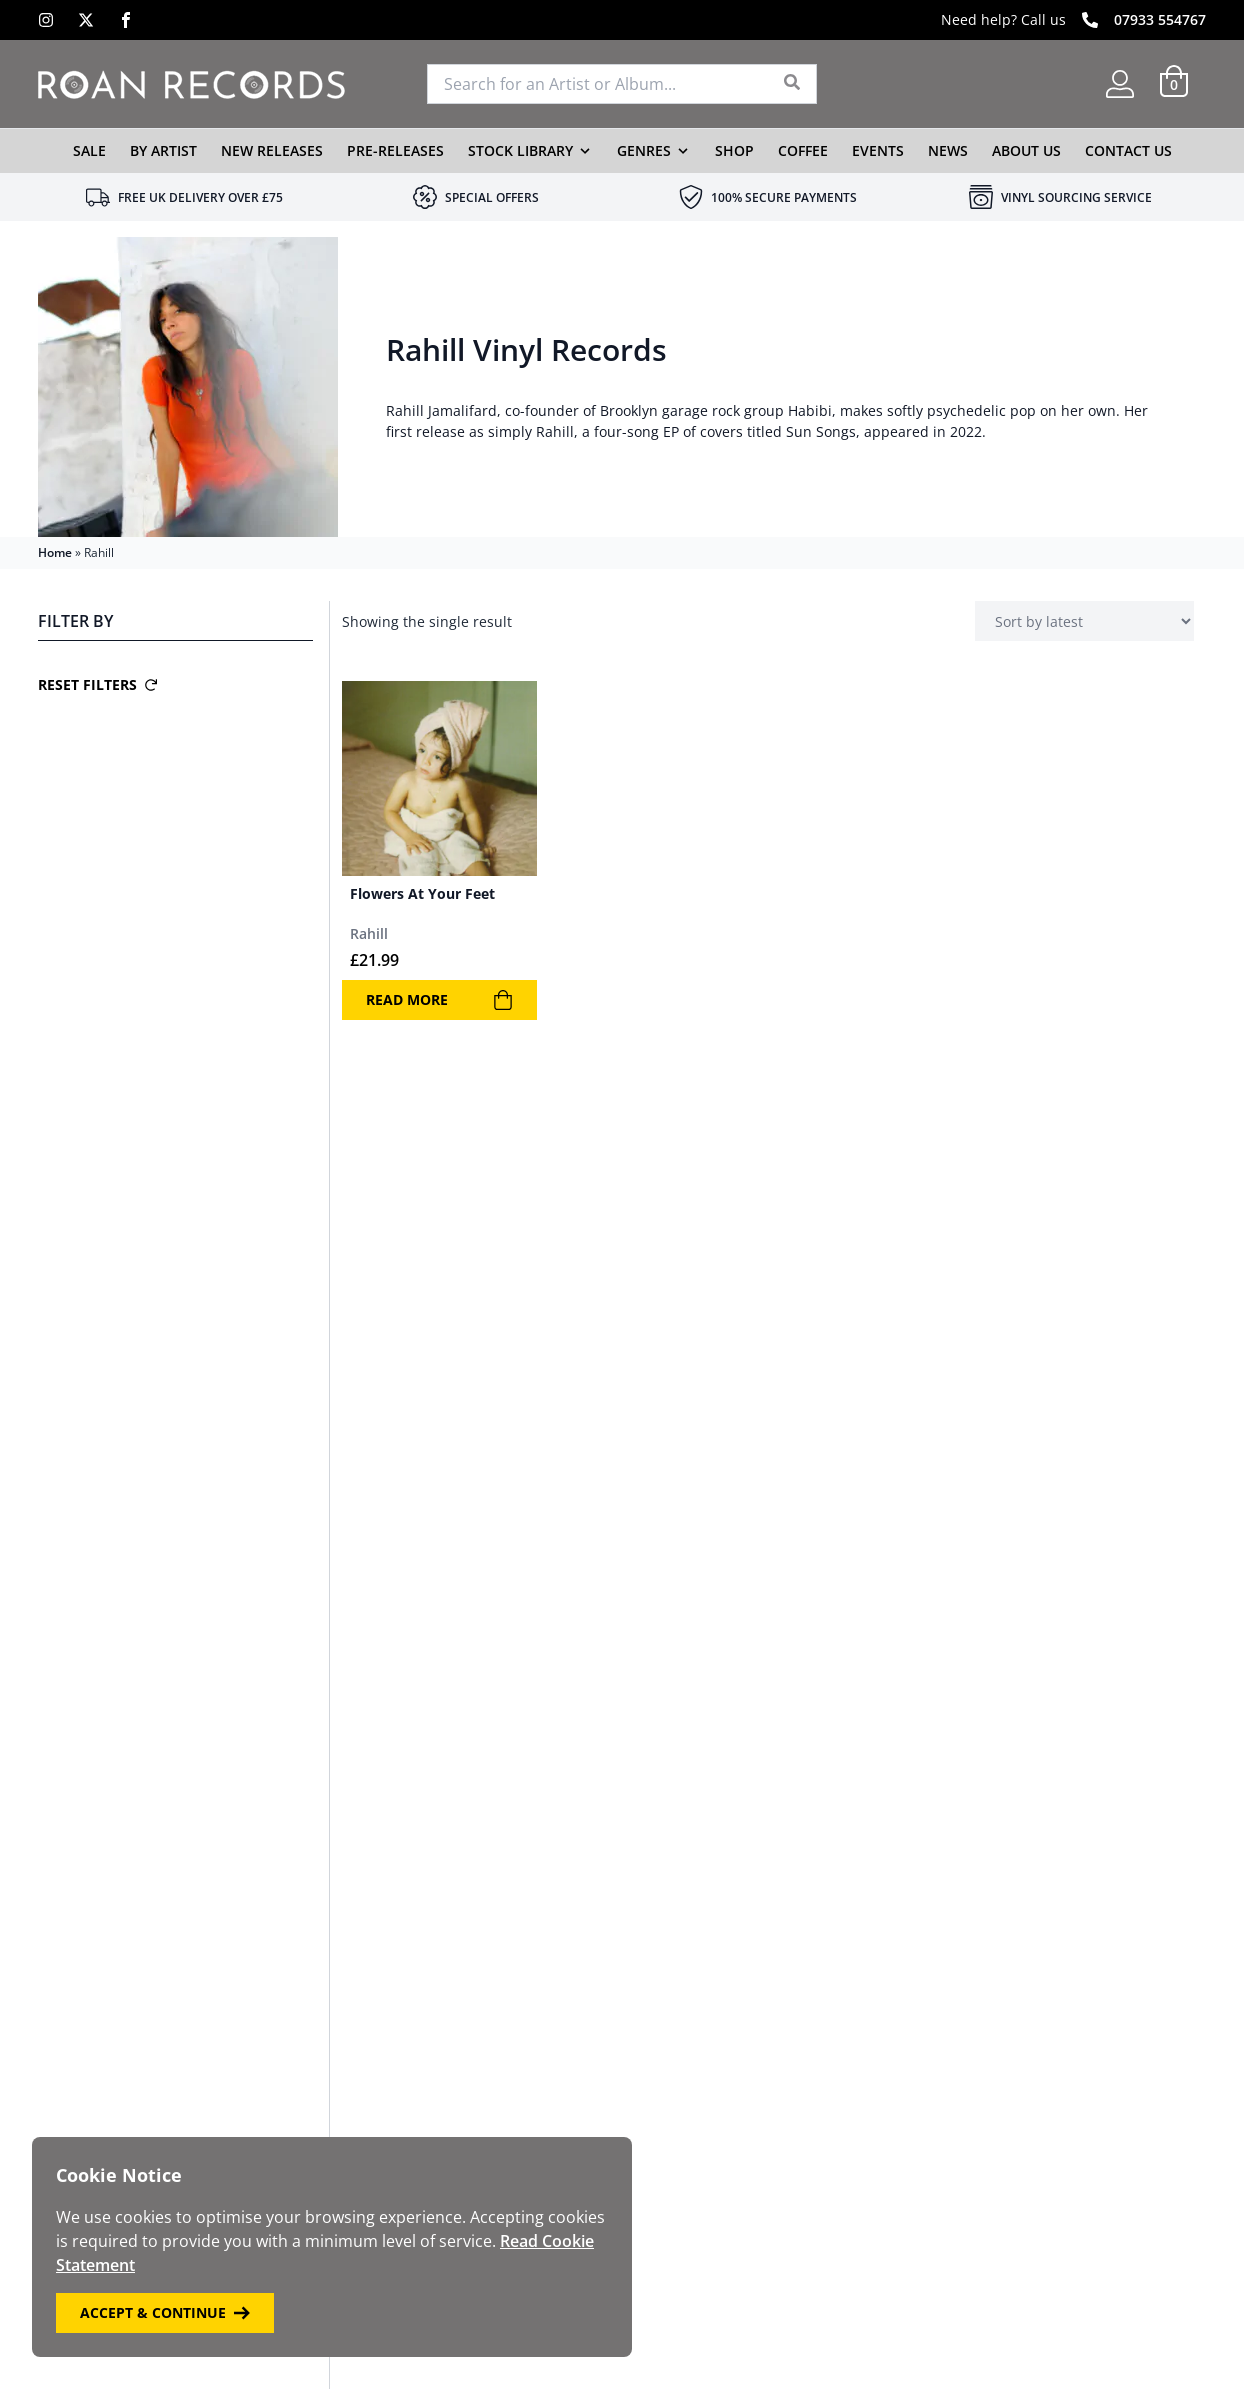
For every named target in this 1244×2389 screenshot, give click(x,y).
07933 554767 (1160, 19)
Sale (89, 150)
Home (55, 552)
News (948, 150)
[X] (86, 20)
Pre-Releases (395, 150)
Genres (644, 150)
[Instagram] (46, 20)
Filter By (75, 621)
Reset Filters (97, 684)
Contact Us (1128, 150)
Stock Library (520, 150)
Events (878, 150)
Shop (734, 150)
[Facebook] (126, 20)
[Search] (792, 84)
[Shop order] (1084, 621)
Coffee (803, 150)
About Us (1026, 150)
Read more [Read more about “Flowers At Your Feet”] (439, 1000)
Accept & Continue (165, 2312)
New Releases (272, 150)
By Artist (163, 150)
